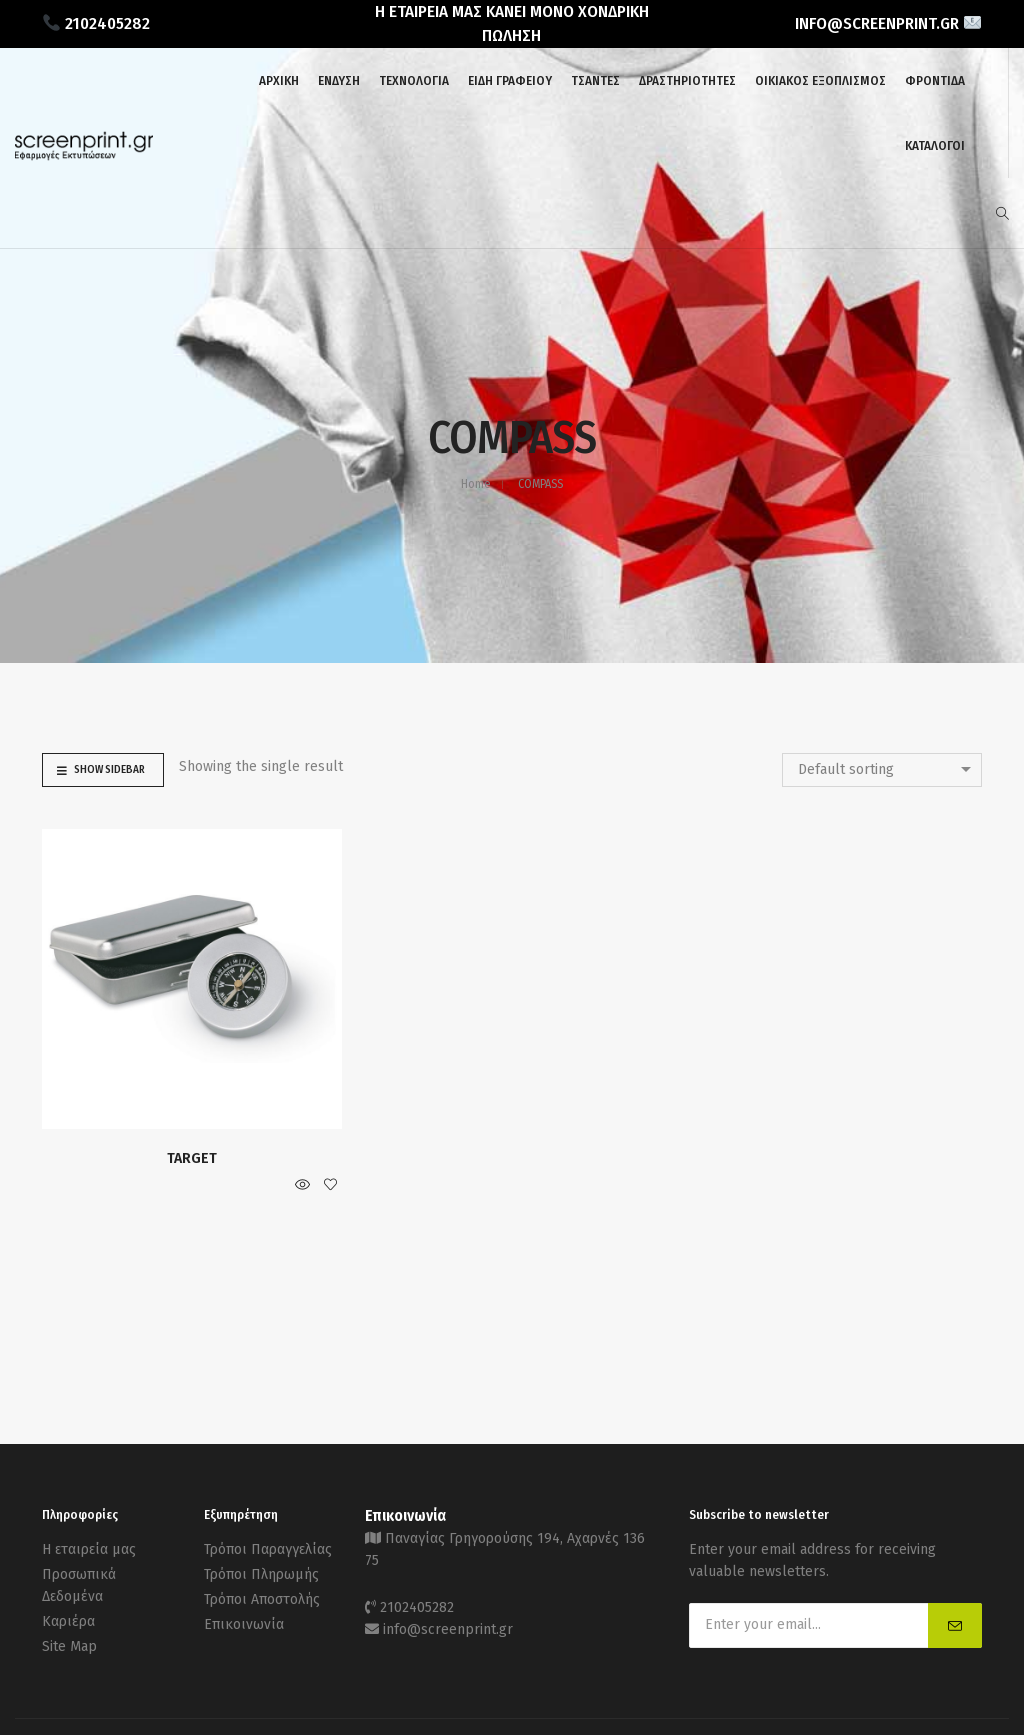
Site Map (69, 1646)
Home (475, 484)
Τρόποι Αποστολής (262, 1599)
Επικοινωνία (244, 1624)
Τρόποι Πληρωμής (261, 1574)
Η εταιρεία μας (89, 1549)
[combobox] (882, 770)
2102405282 (417, 1607)
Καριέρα (68, 1621)
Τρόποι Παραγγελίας (268, 1549)
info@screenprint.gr (448, 1629)
